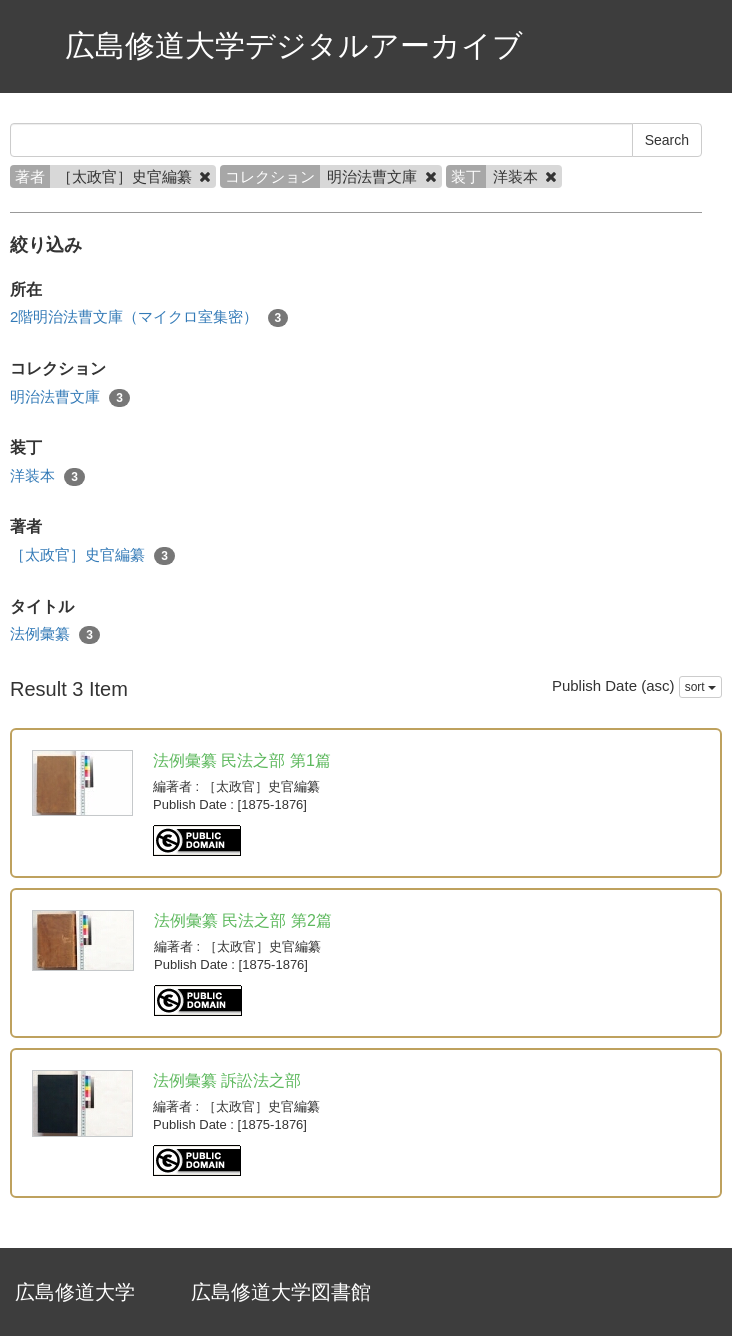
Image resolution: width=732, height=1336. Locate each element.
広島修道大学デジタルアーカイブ (294, 45)
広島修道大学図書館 (281, 1292)
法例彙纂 (55, 634)
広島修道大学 (75, 1292)
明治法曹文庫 (70, 397)
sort (700, 687)
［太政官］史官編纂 (92, 555)
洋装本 (47, 476)
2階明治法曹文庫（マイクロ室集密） (149, 317)
